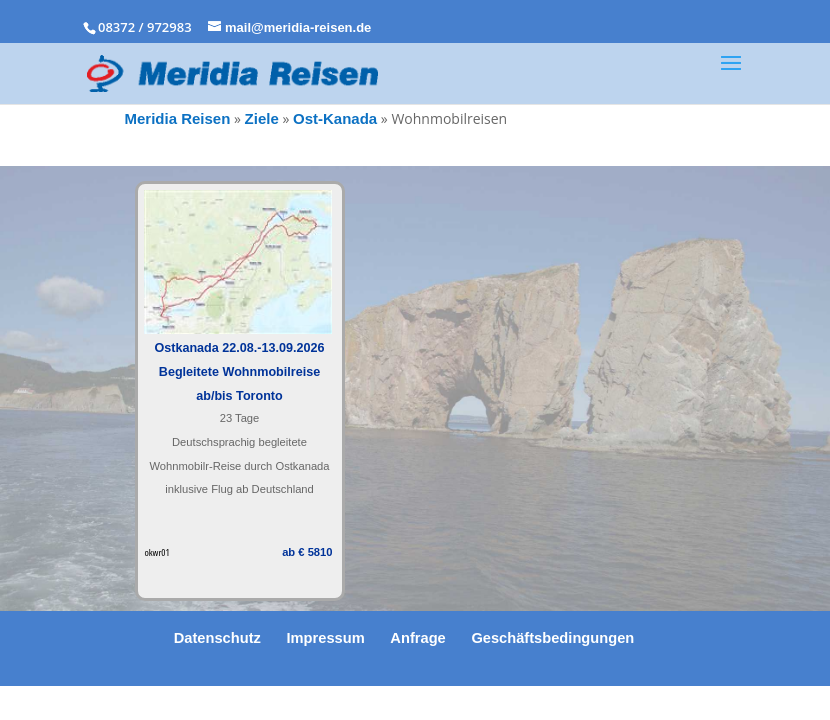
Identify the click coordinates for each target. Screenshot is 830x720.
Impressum (326, 638)
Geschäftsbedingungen (552, 638)
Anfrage (417, 638)
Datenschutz (217, 638)
